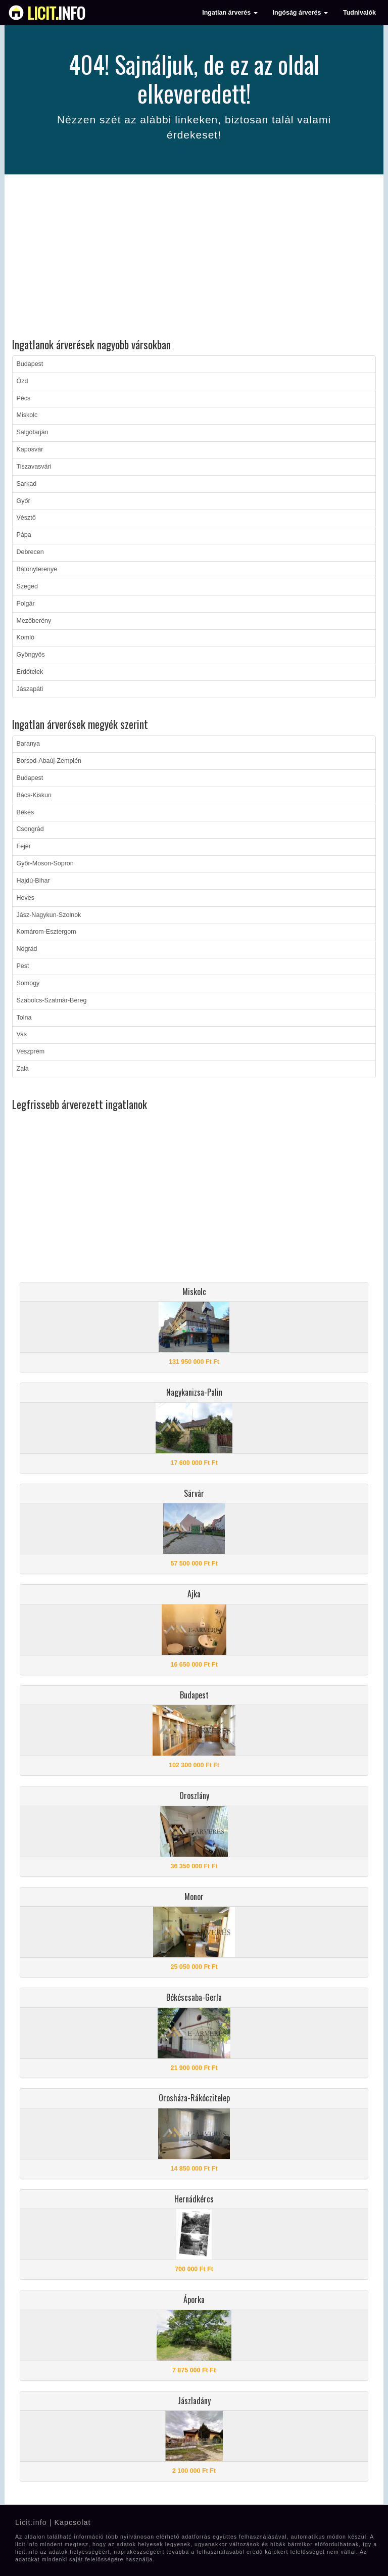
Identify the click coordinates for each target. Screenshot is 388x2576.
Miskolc (27, 415)
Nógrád (27, 948)
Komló (25, 637)
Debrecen (30, 552)
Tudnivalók (359, 12)
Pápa (24, 534)
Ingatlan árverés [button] (229, 12)
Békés (25, 812)
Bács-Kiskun (34, 795)
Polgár (26, 603)
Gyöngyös (31, 654)
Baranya (28, 743)
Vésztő (26, 517)
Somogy (28, 983)
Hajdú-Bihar (33, 880)
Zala (23, 1068)
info (56, 12)
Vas (22, 1034)
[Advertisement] (194, 258)
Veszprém (31, 1051)
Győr (23, 500)
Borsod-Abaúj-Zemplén (49, 760)
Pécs (24, 398)
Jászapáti (30, 689)
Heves (25, 897)
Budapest (30, 363)
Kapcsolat (72, 2522)
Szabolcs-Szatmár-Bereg (52, 1000)
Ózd (22, 381)
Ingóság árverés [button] (300, 12)
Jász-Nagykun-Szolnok (49, 914)
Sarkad (27, 483)
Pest (23, 966)
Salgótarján (32, 432)
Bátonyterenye (37, 569)
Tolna (24, 1017)
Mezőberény (34, 620)
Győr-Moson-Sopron (45, 863)
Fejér (24, 846)
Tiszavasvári (34, 466)
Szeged (27, 586)
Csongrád (30, 829)
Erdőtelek (30, 671)
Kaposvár (30, 449)
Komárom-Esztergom (46, 931)
